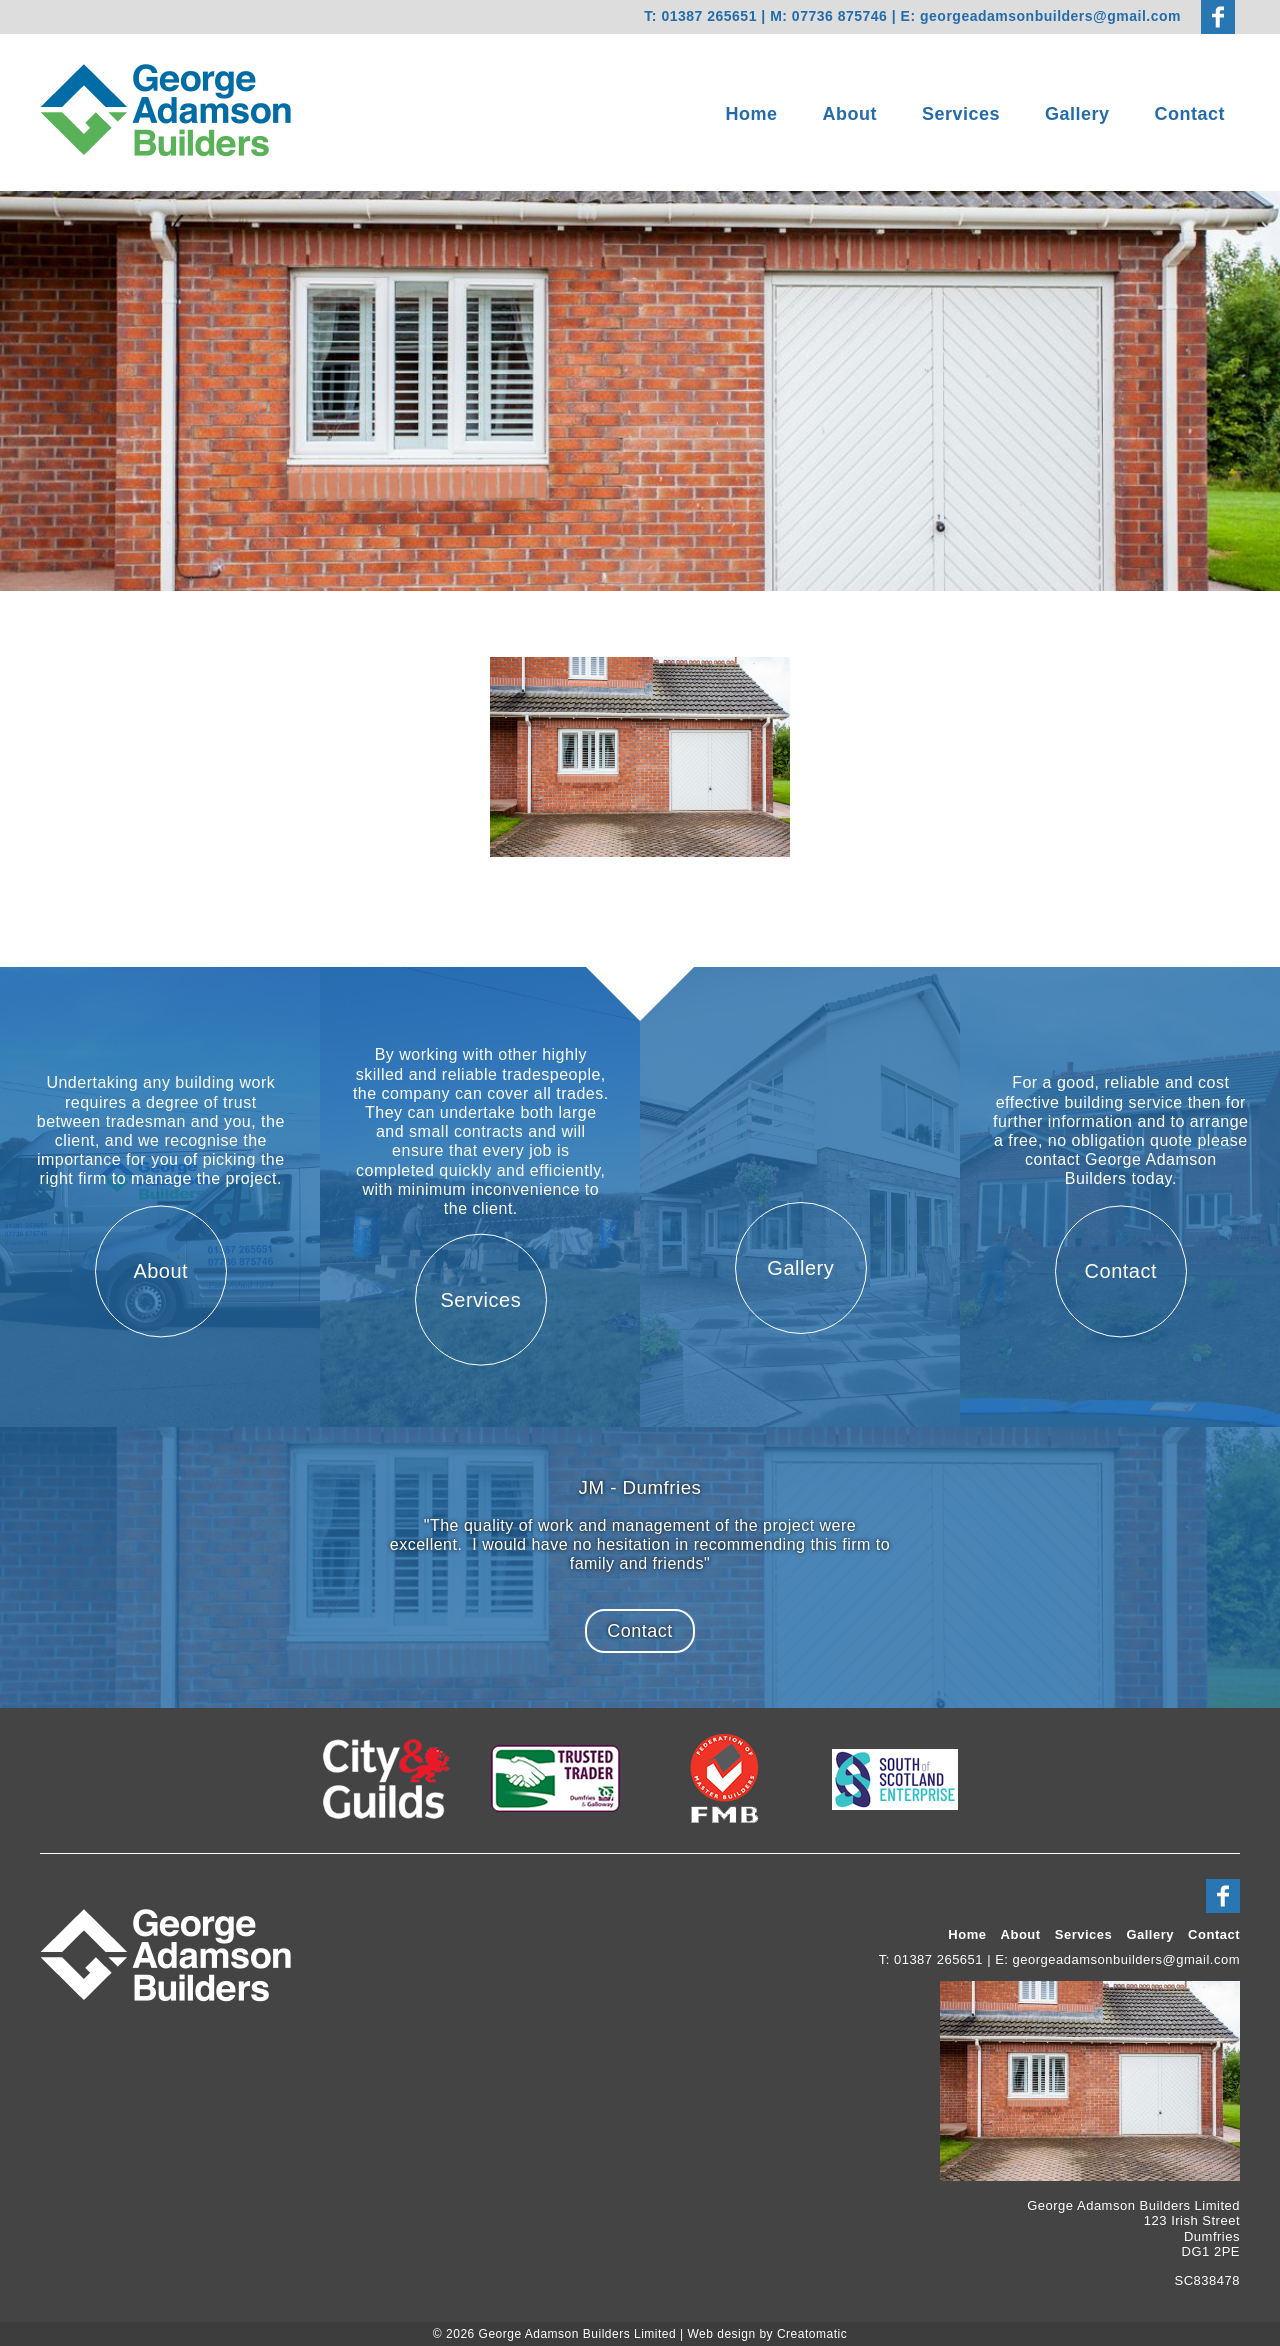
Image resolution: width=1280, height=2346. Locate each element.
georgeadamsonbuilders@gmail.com (1050, 16)
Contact (1190, 114)
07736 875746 (842, 16)
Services (961, 114)
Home (752, 114)
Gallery (1077, 114)
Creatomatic (812, 2334)
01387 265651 (709, 16)
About (850, 114)
